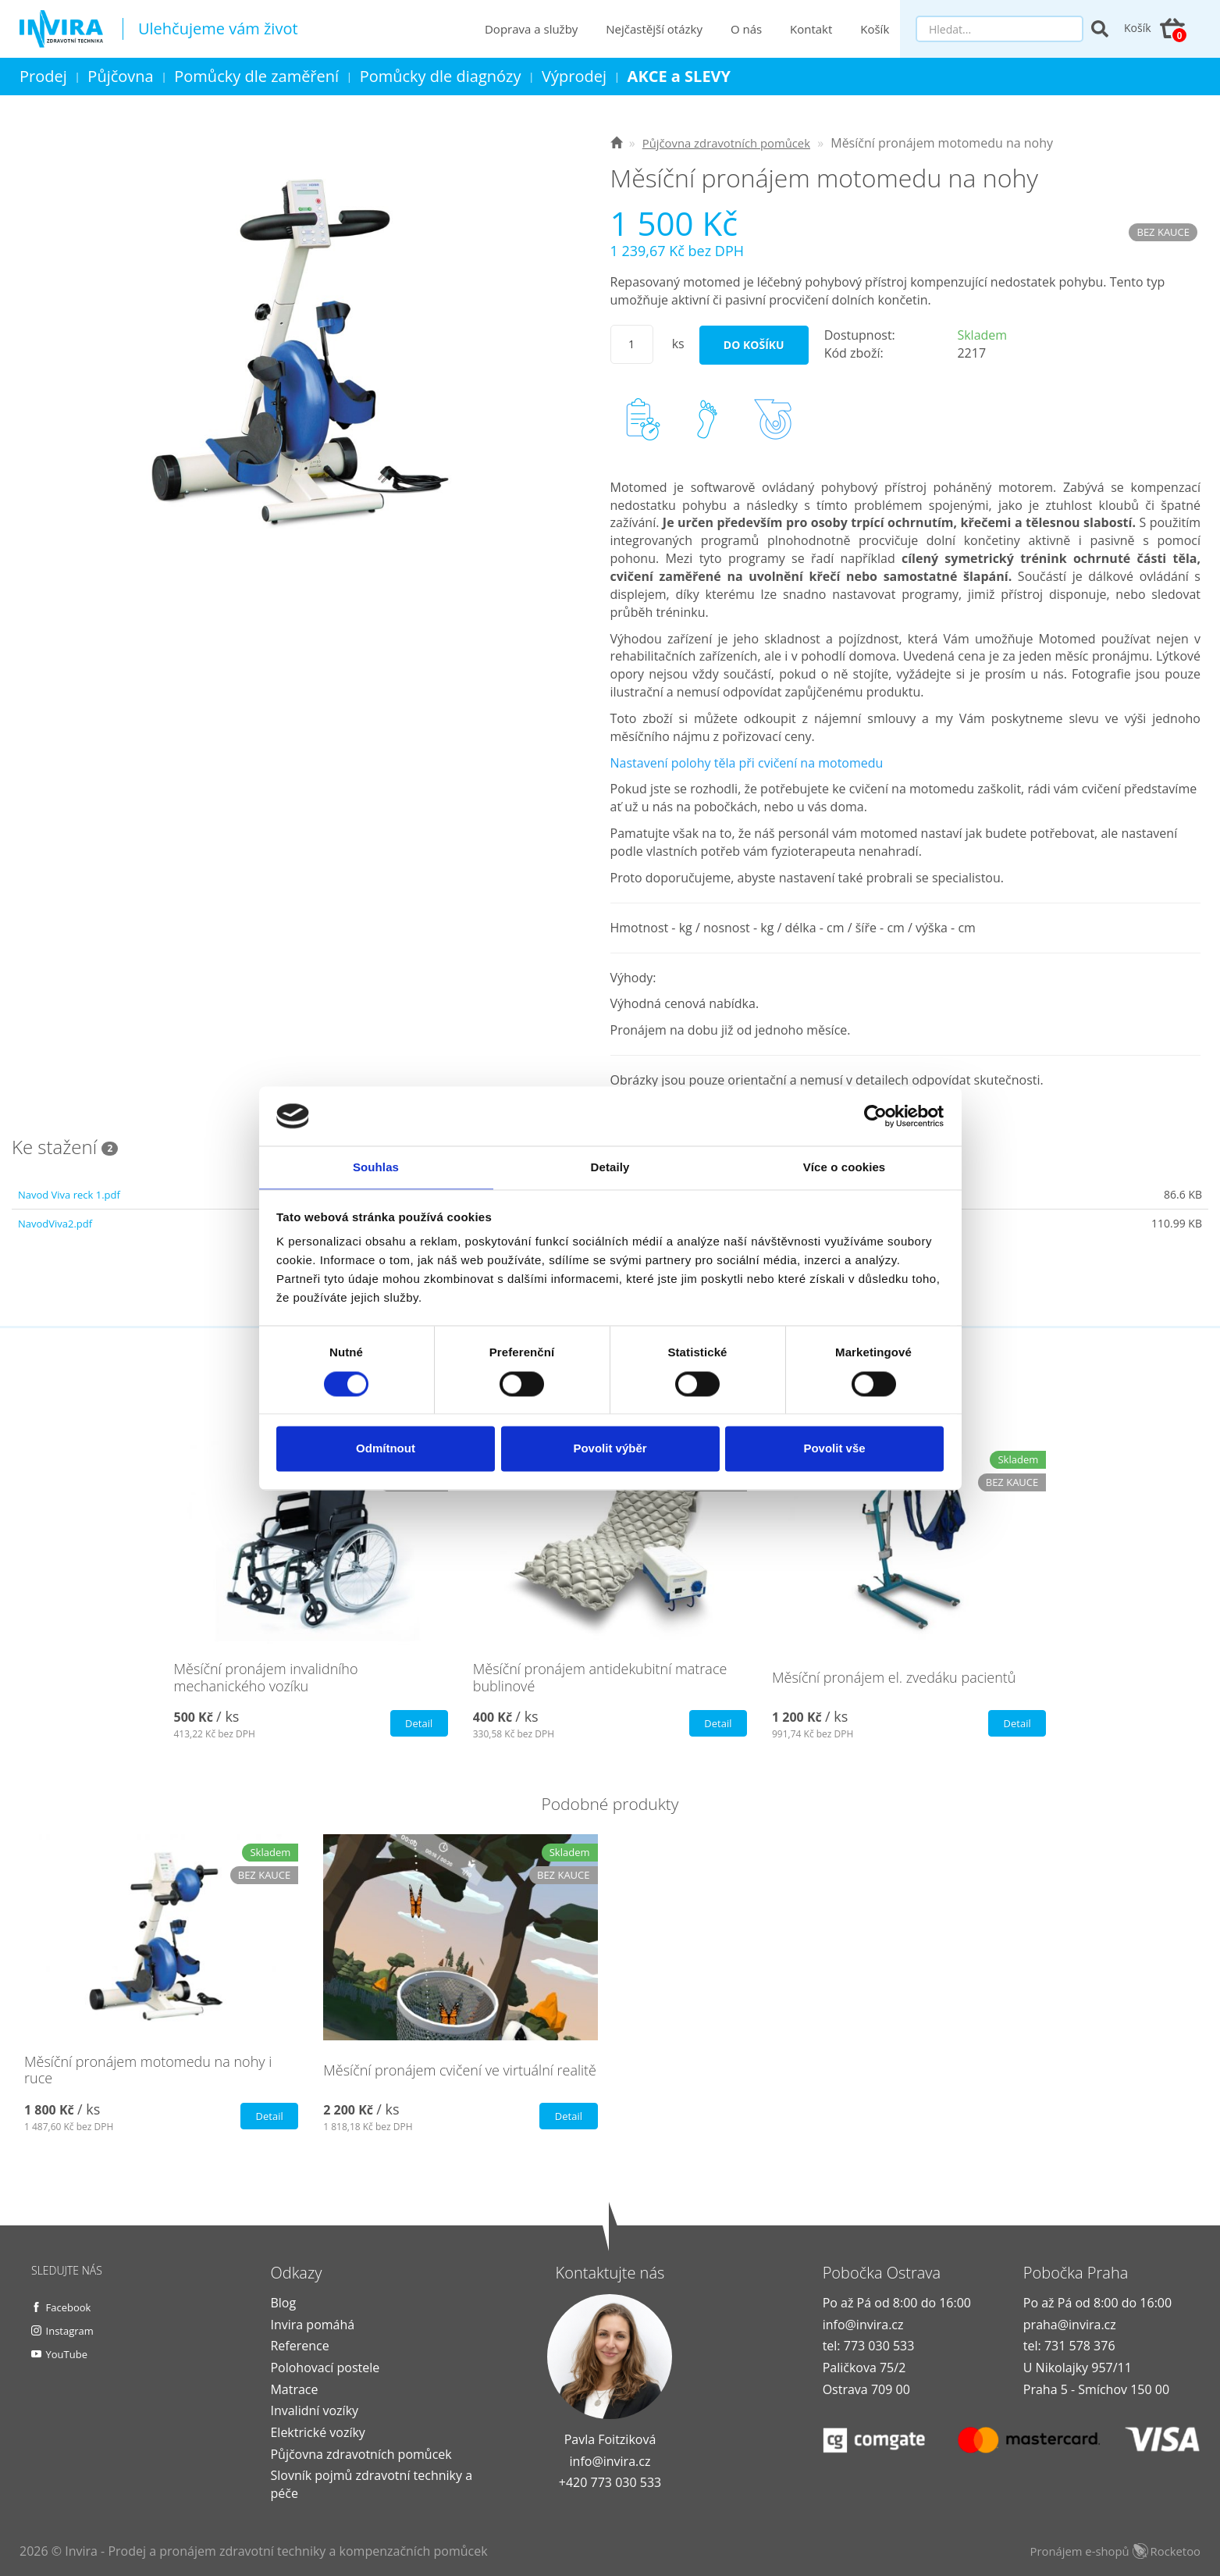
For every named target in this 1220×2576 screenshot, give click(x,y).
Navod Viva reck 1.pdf (73, 1194)
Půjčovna (120, 76)
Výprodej (574, 76)
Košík (876, 29)
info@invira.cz (610, 2461)
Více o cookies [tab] (844, 1167)
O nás (747, 29)
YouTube (69, 2353)
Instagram (72, 2330)
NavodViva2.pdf (58, 1223)
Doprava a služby (532, 29)
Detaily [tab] (610, 1167)
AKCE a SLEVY (679, 76)
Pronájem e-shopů (1109, 2551)
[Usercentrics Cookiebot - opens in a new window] (875, 1115)
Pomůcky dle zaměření (256, 76)
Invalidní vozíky (314, 2410)
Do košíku (754, 344)
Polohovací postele (324, 2367)
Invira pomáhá (312, 2324)
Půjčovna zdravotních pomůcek (360, 2454)
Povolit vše (834, 1449)
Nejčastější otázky (655, 29)
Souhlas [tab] (376, 1167)
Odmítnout (385, 1449)
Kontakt (812, 29)
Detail (417, 1723)
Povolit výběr (609, 1449)
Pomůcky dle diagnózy (440, 76)
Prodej (43, 76)
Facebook (71, 2307)
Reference (299, 2345)
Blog (283, 2302)
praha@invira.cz (1069, 2324)
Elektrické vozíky (317, 2432)
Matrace (294, 2389)
